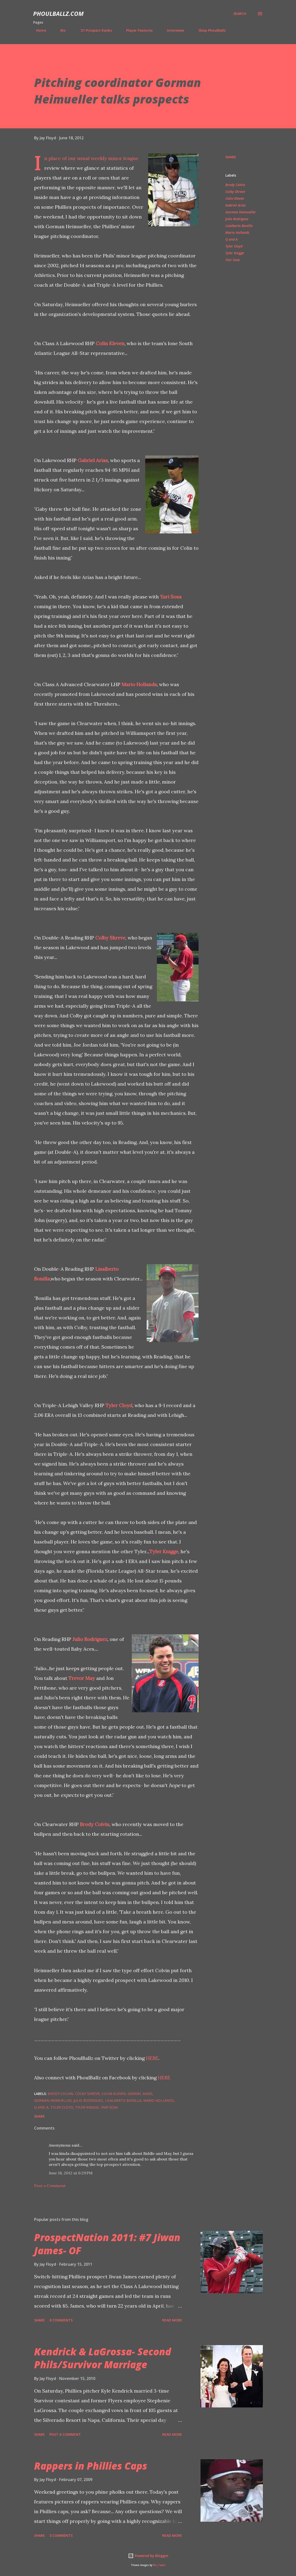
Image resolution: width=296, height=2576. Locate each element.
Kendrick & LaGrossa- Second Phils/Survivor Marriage (102, 2358)
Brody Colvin (94, 1824)
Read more (172, 2320)
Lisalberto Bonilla (239, 225)
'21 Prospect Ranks (93, 30)
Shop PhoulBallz (209, 30)
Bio (60, 30)
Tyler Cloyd (118, 1405)
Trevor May (81, 1678)
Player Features (136, 30)
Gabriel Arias (93, 460)
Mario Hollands (139, 684)
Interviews (172, 30)
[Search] (239, 14)
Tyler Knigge (163, 1551)
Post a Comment (50, 2185)
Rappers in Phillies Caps (90, 2465)
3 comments (61, 2535)
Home (38, 30)
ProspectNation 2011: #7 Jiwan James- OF (107, 2244)
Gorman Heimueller (240, 212)
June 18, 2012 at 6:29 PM (71, 2172)
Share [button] (230, 157)
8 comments (61, 2320)
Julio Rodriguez (89, 1639)
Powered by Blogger (148, 2555)
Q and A (231, 239)
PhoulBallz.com (58, 13)
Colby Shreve (110, 938)
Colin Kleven (110, 343)
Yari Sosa (170, 597)
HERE (152, 2058)
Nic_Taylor (159, 2565)
